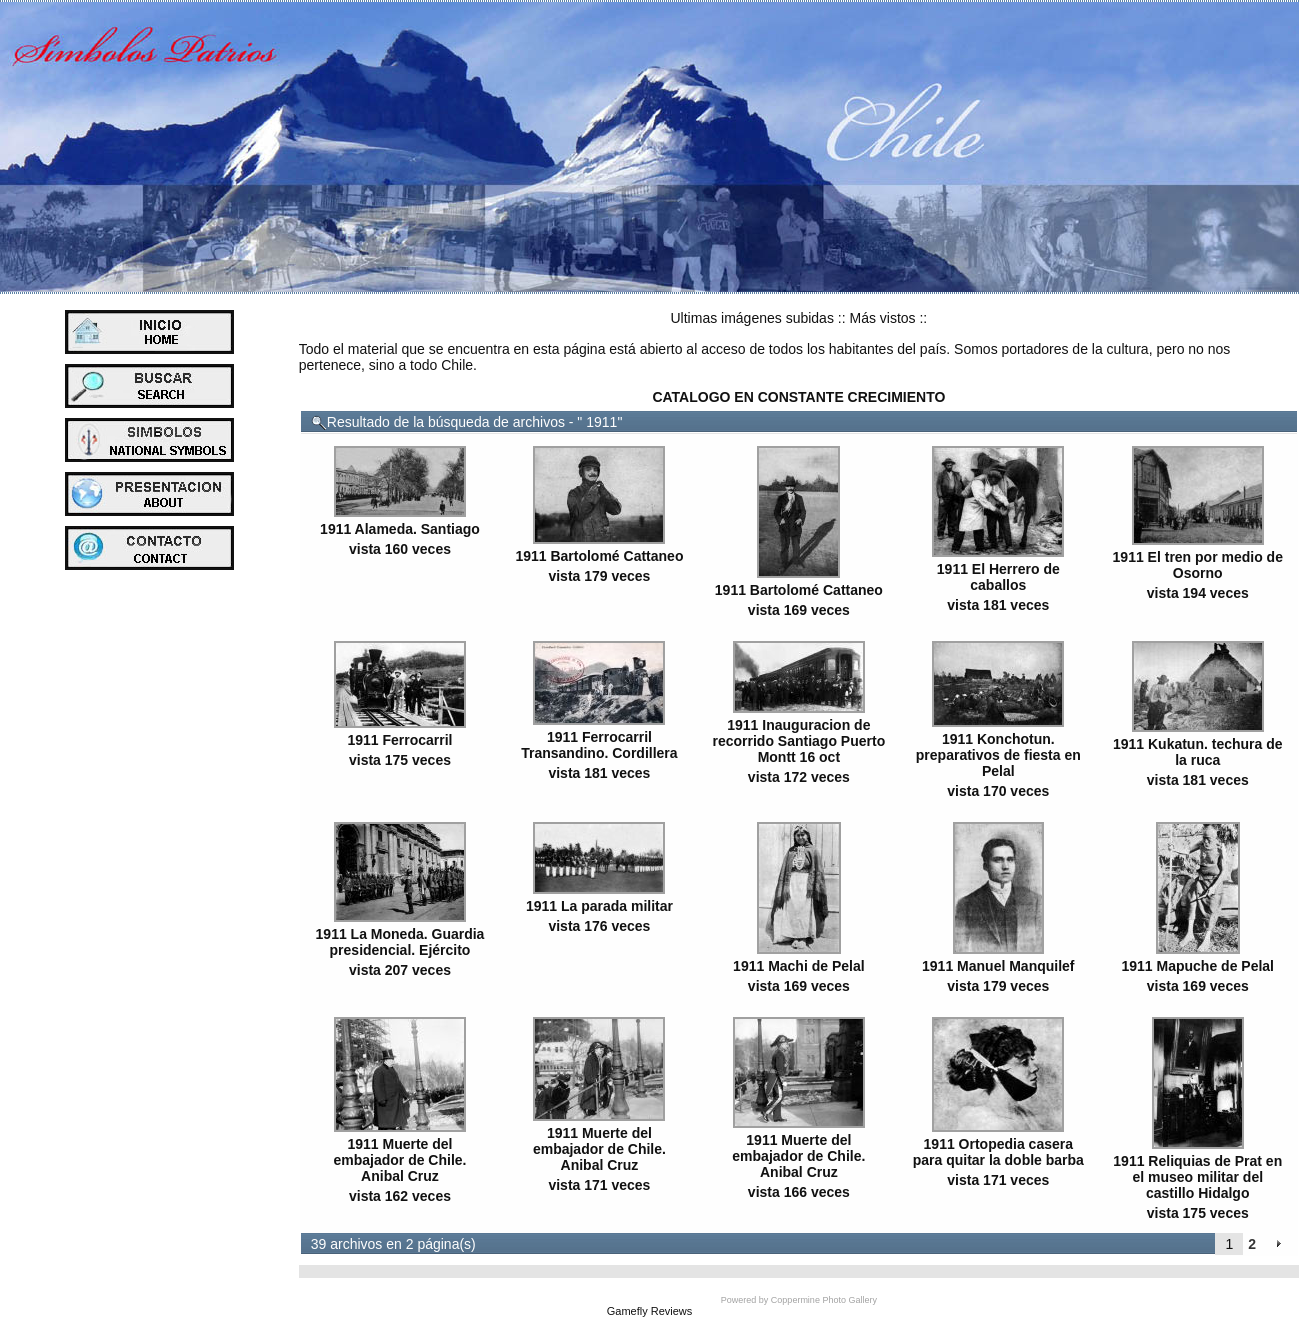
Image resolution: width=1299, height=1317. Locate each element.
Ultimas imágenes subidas (752, 318)
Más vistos (882, 318)
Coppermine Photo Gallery (824, 1300)
